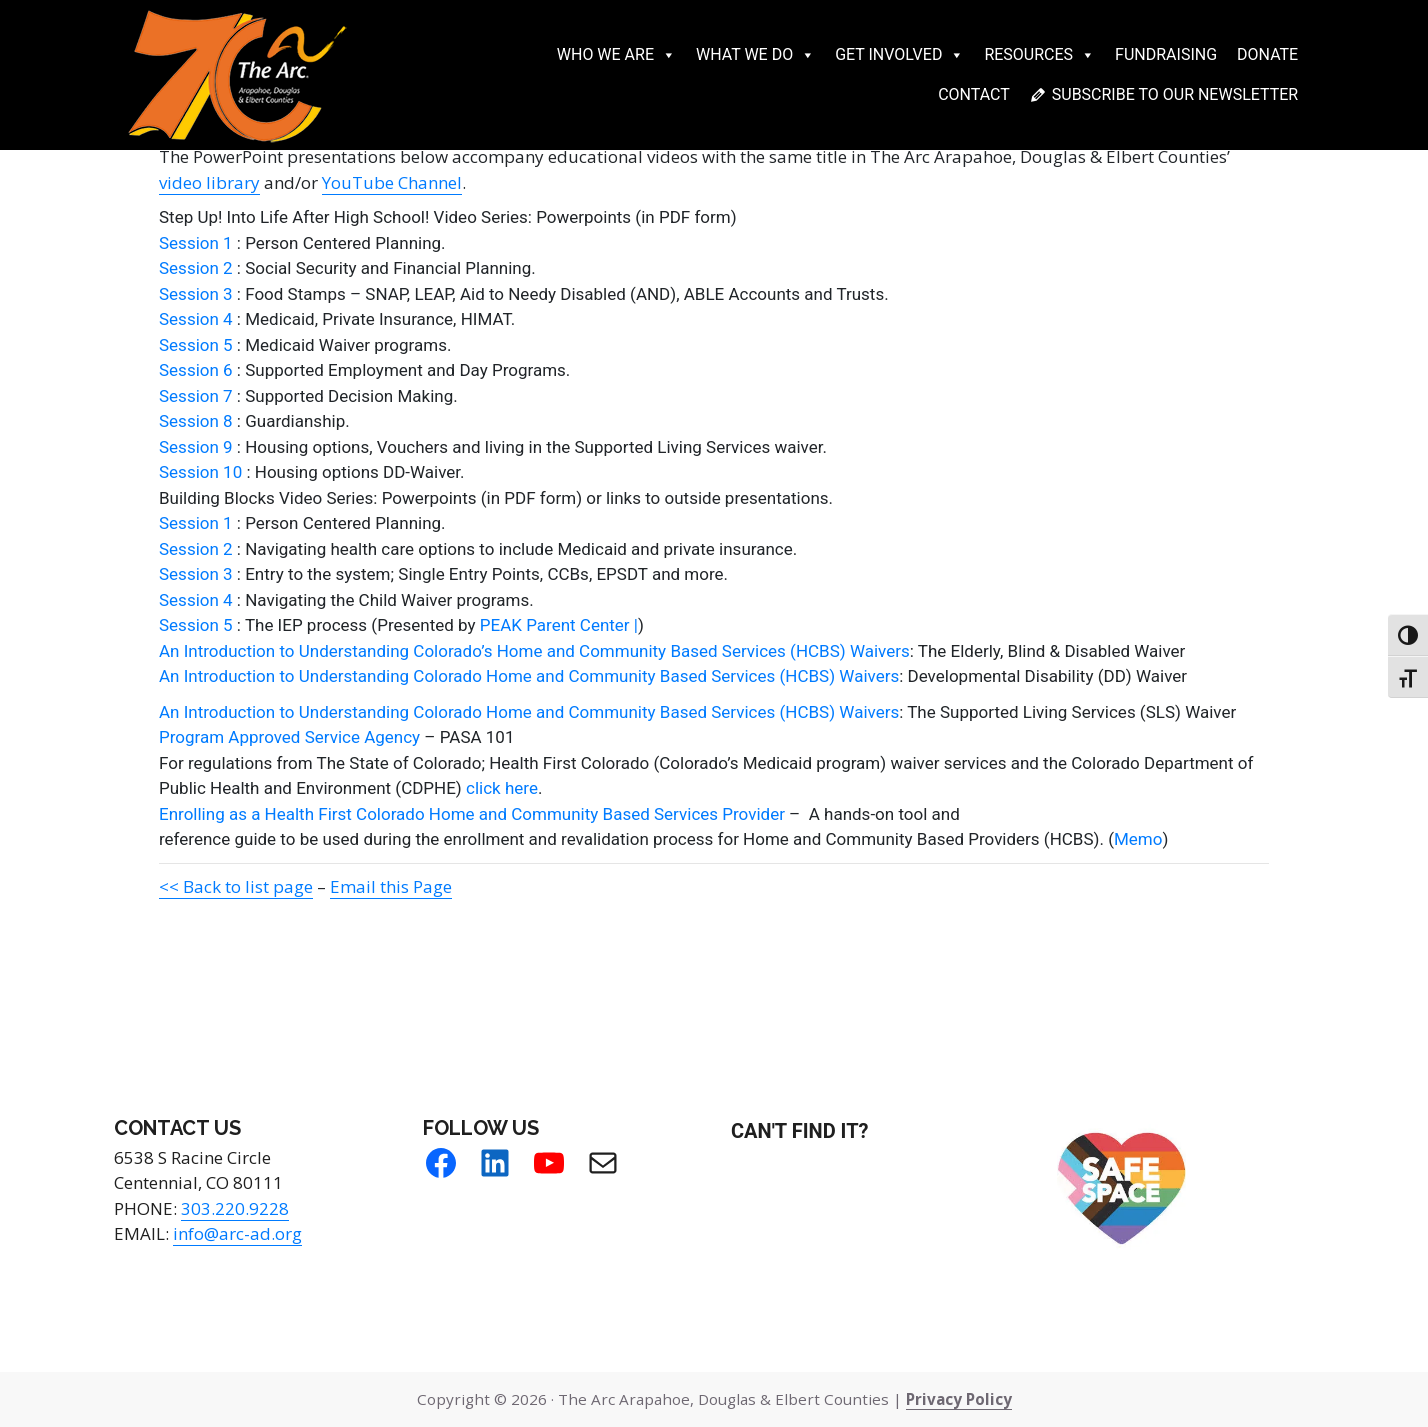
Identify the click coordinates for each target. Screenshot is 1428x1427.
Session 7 (196, 396)
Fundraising (1166, 54)
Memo (1138, 839)
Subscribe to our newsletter (1175, 94)
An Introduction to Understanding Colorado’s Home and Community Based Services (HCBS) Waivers (534, 651)
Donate (1267, 54)
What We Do (755, 55)
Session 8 (196, 421)
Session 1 (196, 243)
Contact (974, 94)
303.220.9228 (235, 1208)
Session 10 (200, 472)
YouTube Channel (392, 182)
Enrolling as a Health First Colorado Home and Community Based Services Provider (472, 814)
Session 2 (196, 268)
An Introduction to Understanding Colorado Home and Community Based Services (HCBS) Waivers (529, 676)
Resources (1039, 55)
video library (209, 182)
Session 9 (196, 447)
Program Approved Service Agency (289, 737)
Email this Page (391, 886)
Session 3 (196, 294)
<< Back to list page (236, 886)
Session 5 (196, 345)
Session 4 (196, 319)
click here (502, 788)
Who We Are (616, 55)
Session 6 (196, 370)
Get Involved (899, 55)
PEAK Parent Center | (559, 625)
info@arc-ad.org (237, 1233)
